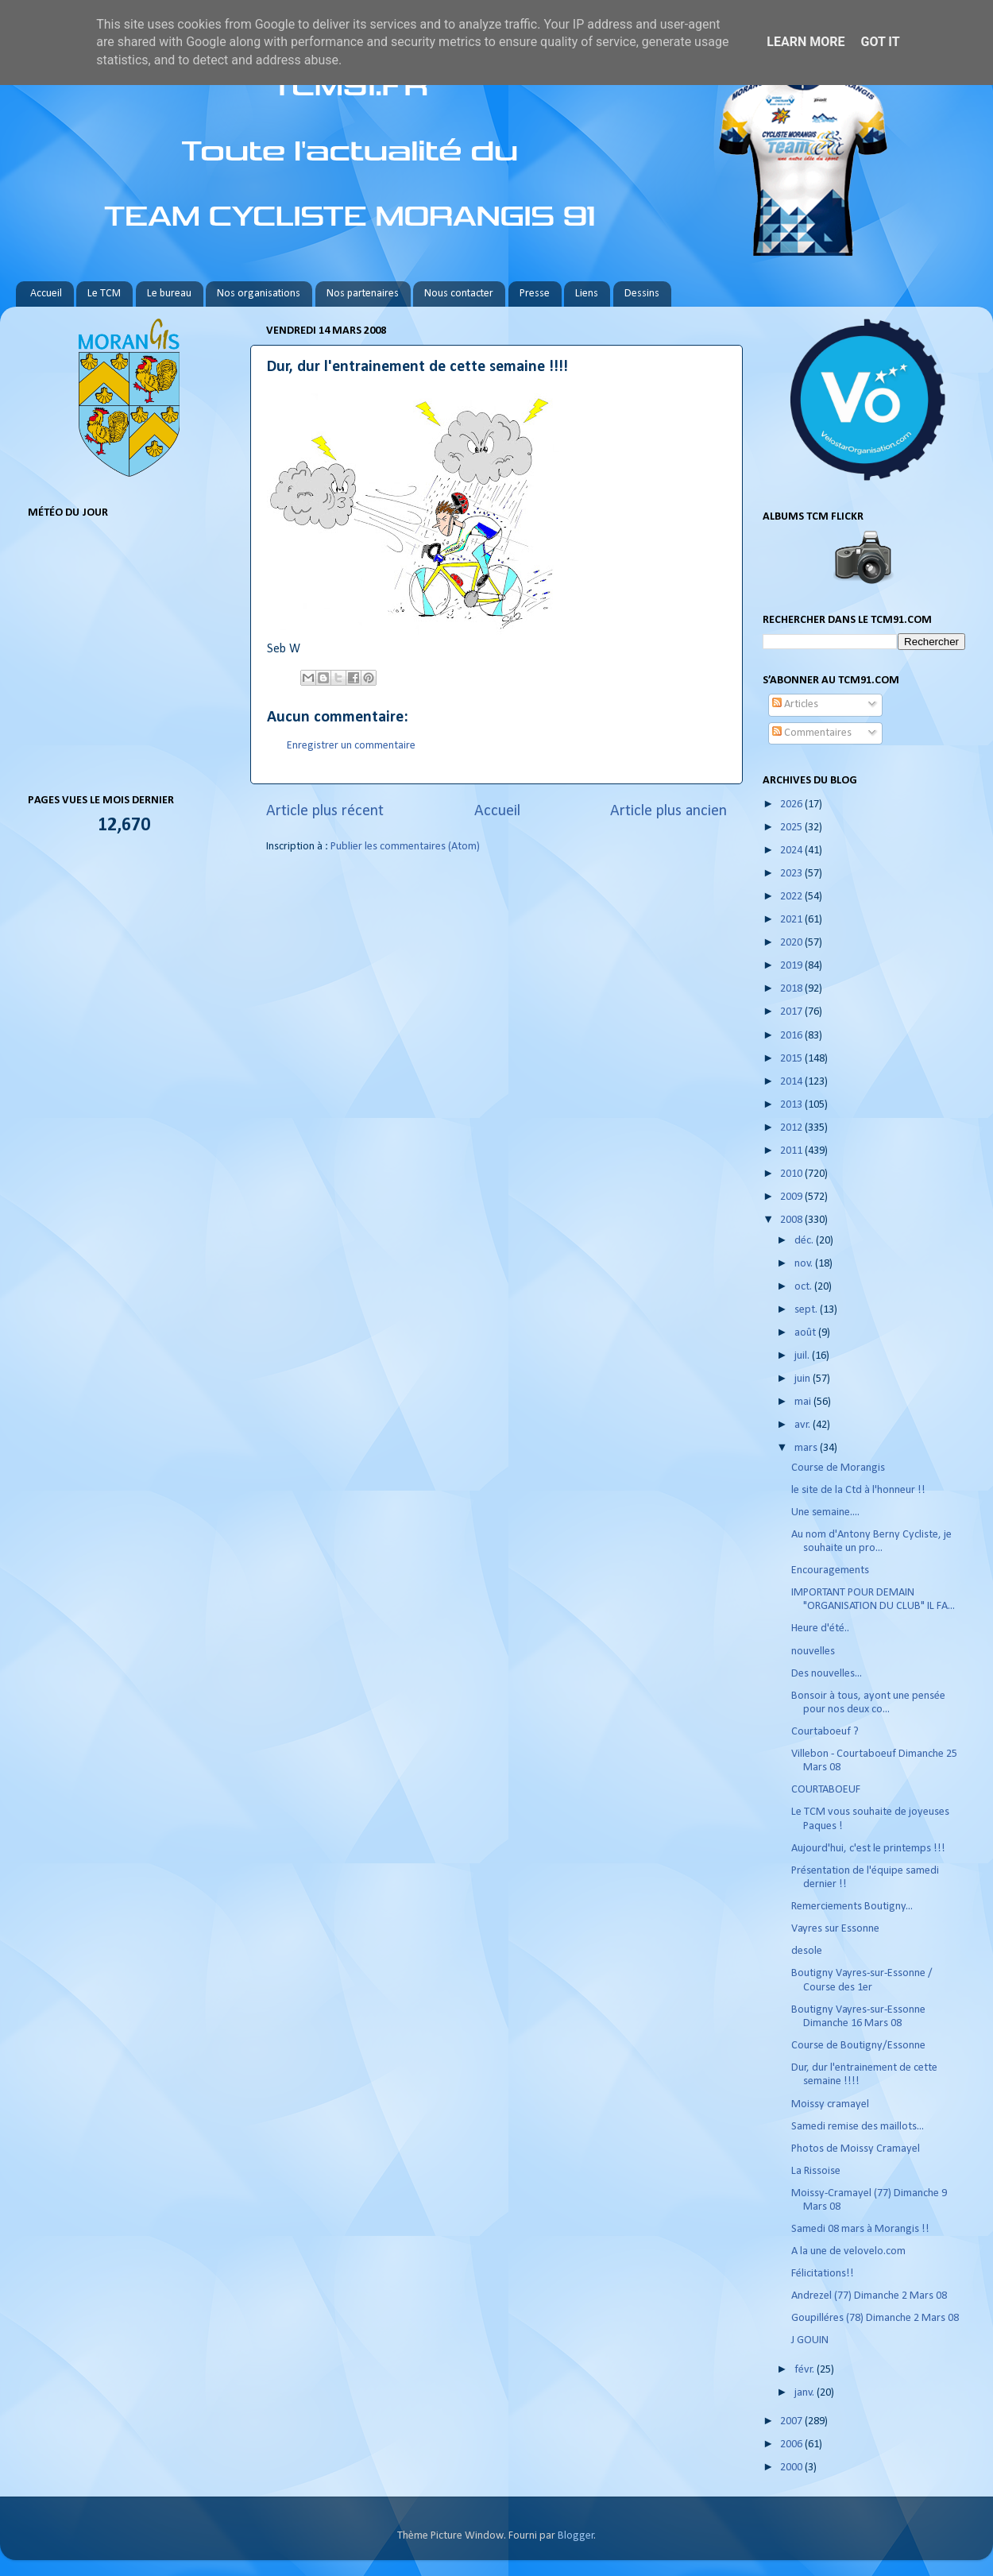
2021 (792, 920)
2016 (792, 1036)
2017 (792, 1012)
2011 (792, 1151)
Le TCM (104, 294)
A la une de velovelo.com (848, 2251)
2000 (792, 2468)
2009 (792, 1197)
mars (807, 1448)
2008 (792, 1220)
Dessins (641, 294)
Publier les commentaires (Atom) (405, 847)
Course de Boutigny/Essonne (858, 2046)
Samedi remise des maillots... (857, 2127)
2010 (792, 1174)
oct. (804, 1287)
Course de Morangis (838, 1468)
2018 (792, 989)
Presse (535, 294)
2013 (792, 1105)
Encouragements (830, 1570)
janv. (805, 2393)
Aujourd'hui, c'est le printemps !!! (868, 1849)
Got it (879, 41)
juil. (803, 1356)
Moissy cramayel (830, 2104)
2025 (792, 828)
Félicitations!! (822, 2274)
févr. (805, 2370)
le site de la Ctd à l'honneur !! (858, 1490)
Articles (795, 704)
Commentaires (812, 733)
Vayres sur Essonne (835, 1929)
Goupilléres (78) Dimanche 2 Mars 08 (875, 2318)
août (806, 1333)
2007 (792, 2421)
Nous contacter (458, 294)
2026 (792, 804)
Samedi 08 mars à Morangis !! (860, 2229)
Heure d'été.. (820, 1628)
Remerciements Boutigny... (852, 1907)
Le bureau (169, 294)
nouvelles (813, 1651)
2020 (792, 943)
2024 (792, 851)
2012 (792, 1128)
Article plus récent (325, 811)
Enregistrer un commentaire (351, 746)
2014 (792, 1082)
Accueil (46, 294)
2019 (792, 966)
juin (803, 1379)
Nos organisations (258, 294)
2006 (792, 2444)
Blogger (576, 2536)
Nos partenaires (362, 294)
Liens (586, 294)
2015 (792, 1059)
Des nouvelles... (826, 1674)
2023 (792, 874)
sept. (807, 1310)
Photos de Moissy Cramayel (855, 2149)
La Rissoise (815, 2171)
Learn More (805, 41)
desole (806, 1951)
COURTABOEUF (825, 1790)
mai (803, 1402)
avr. (803, 1425)
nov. (804, 1264)
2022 (792, 897)
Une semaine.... (825, 1512)
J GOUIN (810, 2340)
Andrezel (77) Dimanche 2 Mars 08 (869, 2296)
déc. (805, 1241)
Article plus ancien (668, 811)
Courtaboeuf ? (825, 1732)
